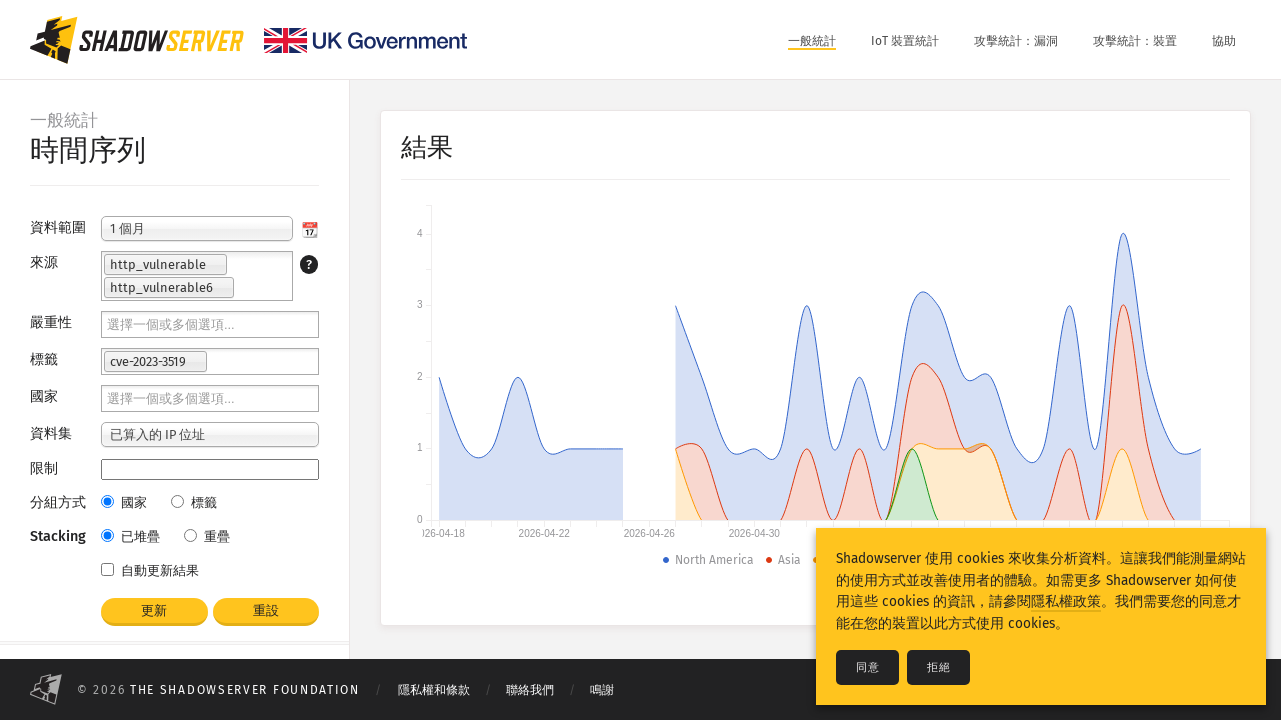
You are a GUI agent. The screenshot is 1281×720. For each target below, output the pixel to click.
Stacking (58, 536)
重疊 (207, 536)
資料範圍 (58, 227)
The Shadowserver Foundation (245, 690)
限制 (44, 468)
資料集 (51, 433)
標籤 (44, 359)
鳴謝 (602, 690)
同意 (867, 667)
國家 (44, 396)
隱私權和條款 (434, 690)
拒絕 (938, 667)
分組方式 (58, 502)
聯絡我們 (530, 690)
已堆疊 (130, 536)
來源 (44, 262)
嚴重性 (51, 322)
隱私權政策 (1066, 601)
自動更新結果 (150, 570)
